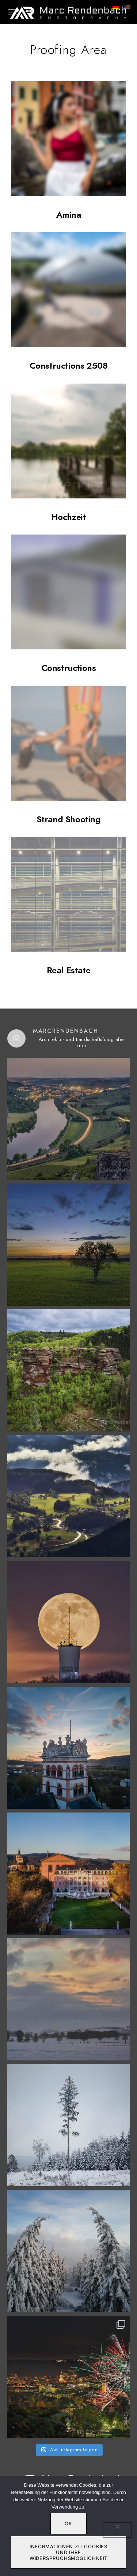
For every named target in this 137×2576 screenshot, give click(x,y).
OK (68, 2523)
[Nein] (117, 2530)
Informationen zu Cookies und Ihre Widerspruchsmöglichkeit (69, 2552)
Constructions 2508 (69, 366)
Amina (68, 215)
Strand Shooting (69, 819)
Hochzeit (68, 517)
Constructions (68, 668)
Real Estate (69, 970)
